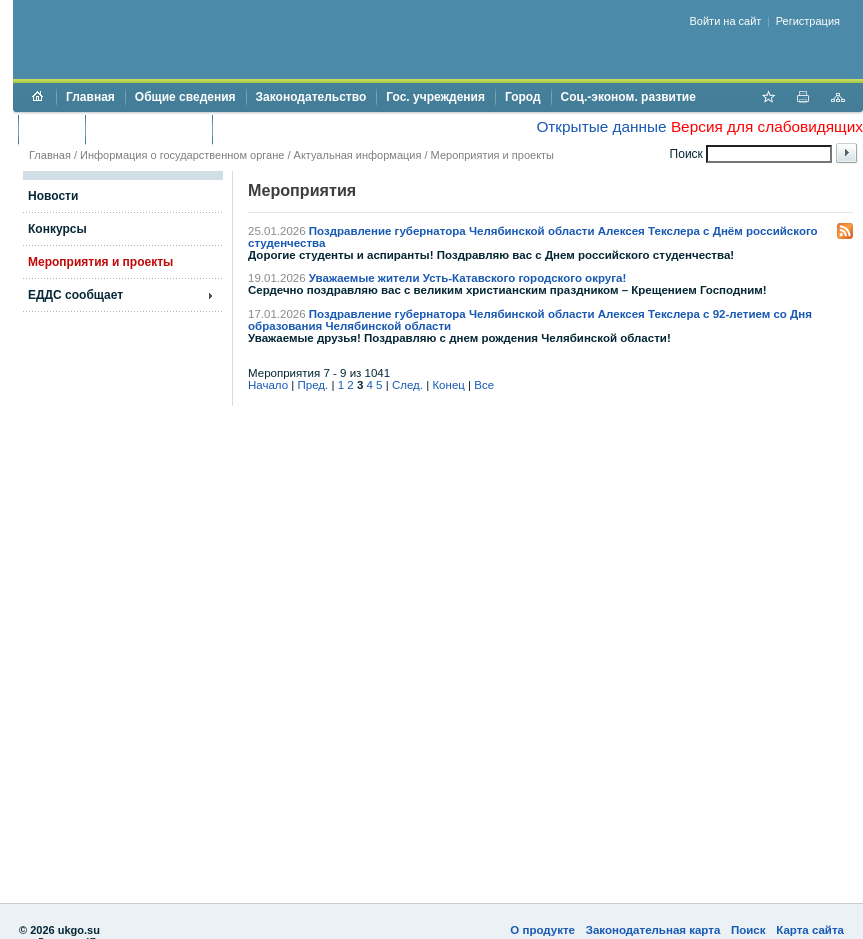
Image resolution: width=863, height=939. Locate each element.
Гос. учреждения (435, 97)
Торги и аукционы (148, 129)
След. (407, 385)
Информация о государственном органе (182, 155)
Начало (268, 385)
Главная (90, 97)
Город (523, 97)
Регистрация (808, 21)
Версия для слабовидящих (767, 126)
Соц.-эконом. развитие (628, 97)
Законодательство (311, 97)
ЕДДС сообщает (75, 295)
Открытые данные (601, 126)
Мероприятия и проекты (492, 155)
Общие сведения (185, 97)
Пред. (313, 385)
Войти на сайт (726, 21)
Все (484, 385)
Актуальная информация (358, 155)
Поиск (748, 930)
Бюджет (51, 129)
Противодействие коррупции (308, 129)
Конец (448, 385)
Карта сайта (810, 930)
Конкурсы (57, 229)
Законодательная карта (653, 930)
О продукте (542, 930)
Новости (53, 196)
